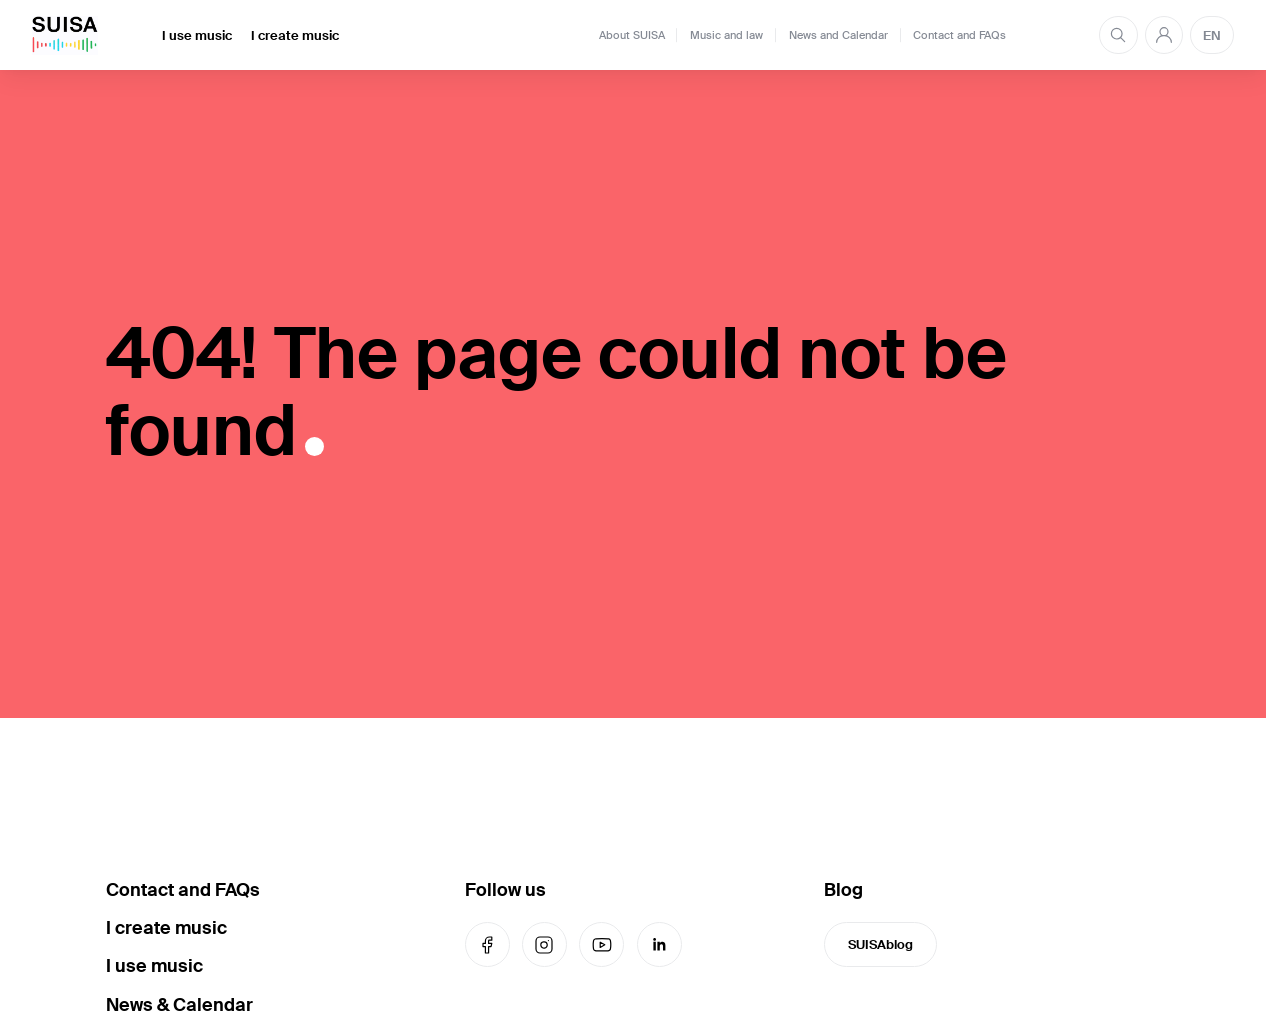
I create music (295, 35)
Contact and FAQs (959, 35)
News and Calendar (838, 35)
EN (1212, 35)
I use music (197, 35)
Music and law (726, 35)
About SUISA (632, 35)
